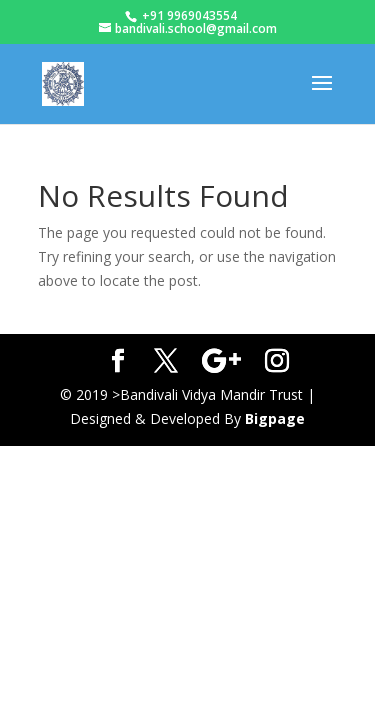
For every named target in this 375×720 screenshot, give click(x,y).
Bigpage (275, 418)
